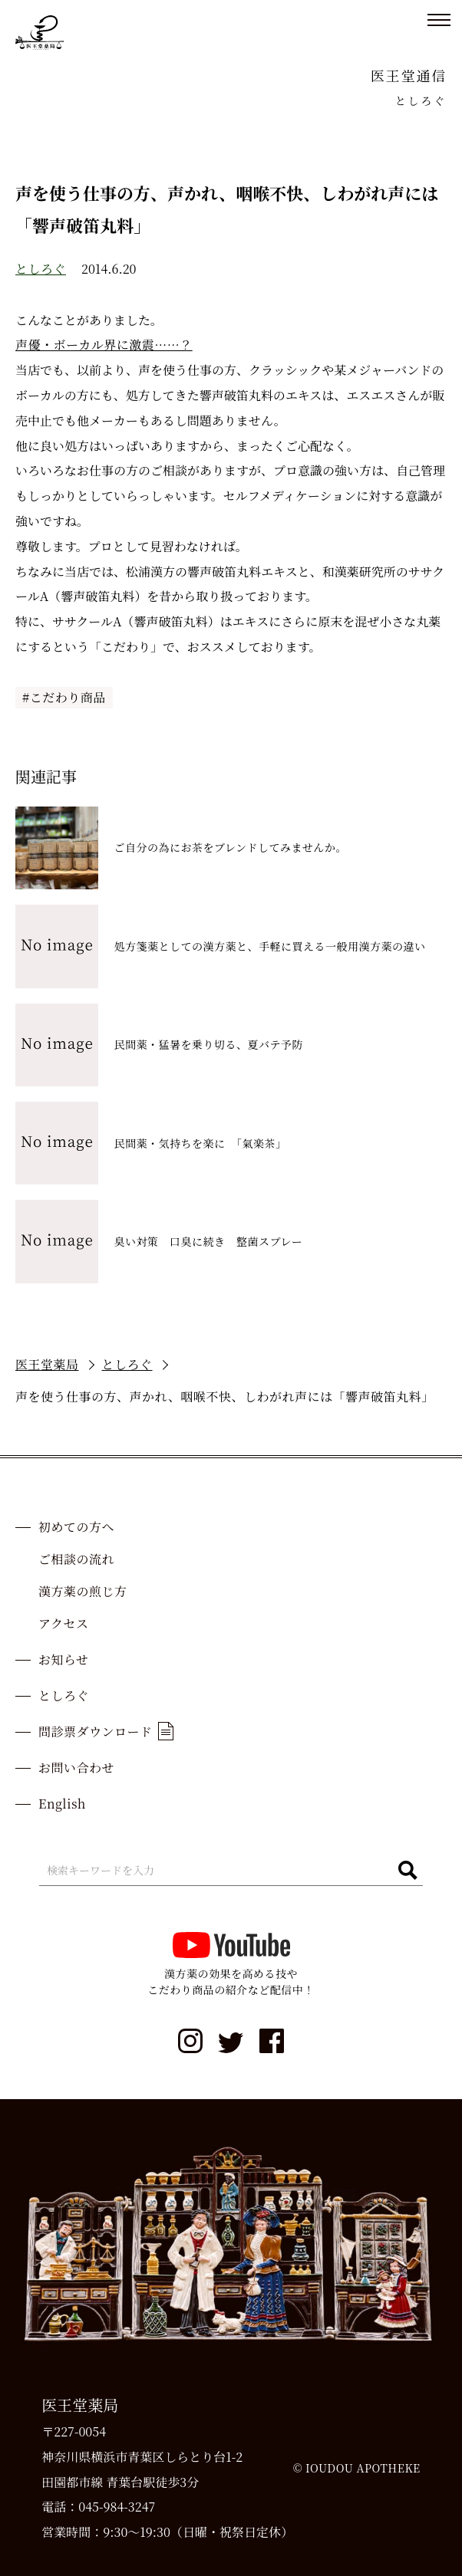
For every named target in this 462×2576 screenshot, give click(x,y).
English (62, 1803)
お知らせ (63, 1659)
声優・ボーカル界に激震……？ (104, 344)
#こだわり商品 (64, 697)
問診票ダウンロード (105, 1731)
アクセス (63, 1623)
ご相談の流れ (76, 1559)
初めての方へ (76, 1527)
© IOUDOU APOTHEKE (357, 2468)
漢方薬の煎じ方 (82, 1591)
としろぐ (40, 269)
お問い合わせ (76, 1767)
